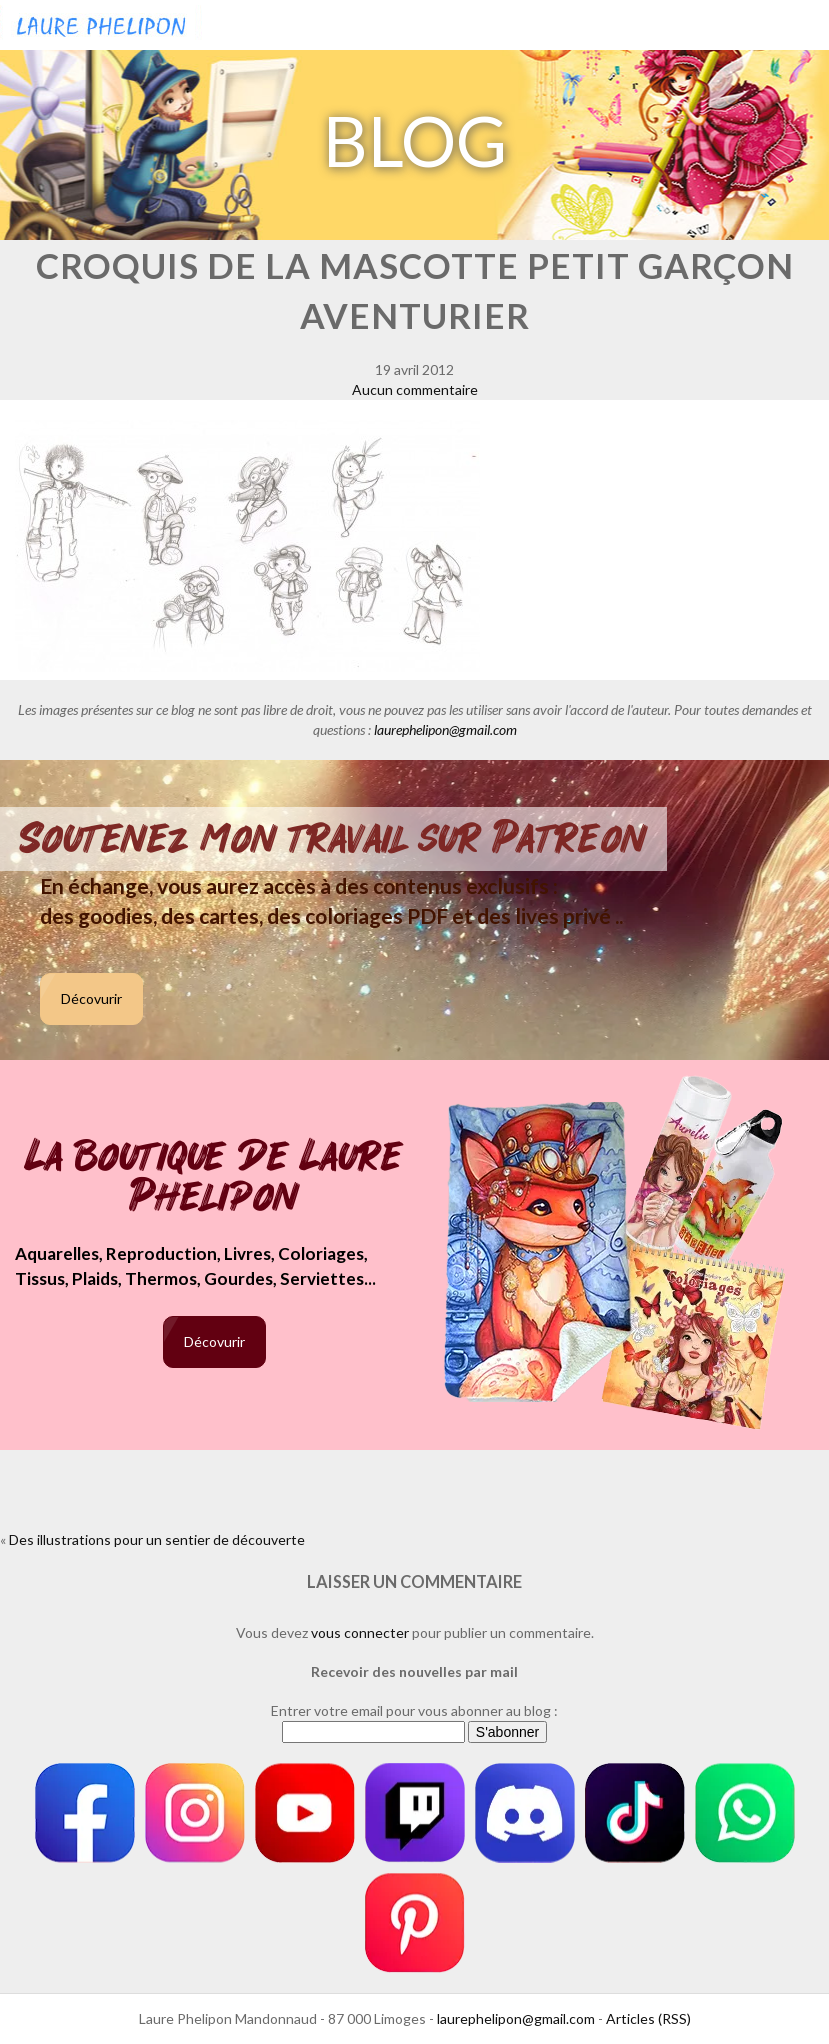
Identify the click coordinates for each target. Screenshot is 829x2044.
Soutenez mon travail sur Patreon (333, 839)
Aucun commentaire (415, 389)
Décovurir (91, 998)
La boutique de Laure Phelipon (214, 1178)
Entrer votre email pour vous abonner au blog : (414, 1710)
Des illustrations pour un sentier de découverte (157, 1539)
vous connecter (360, 1632)
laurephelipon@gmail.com (445, 729)
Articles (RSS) (648, 2018)
